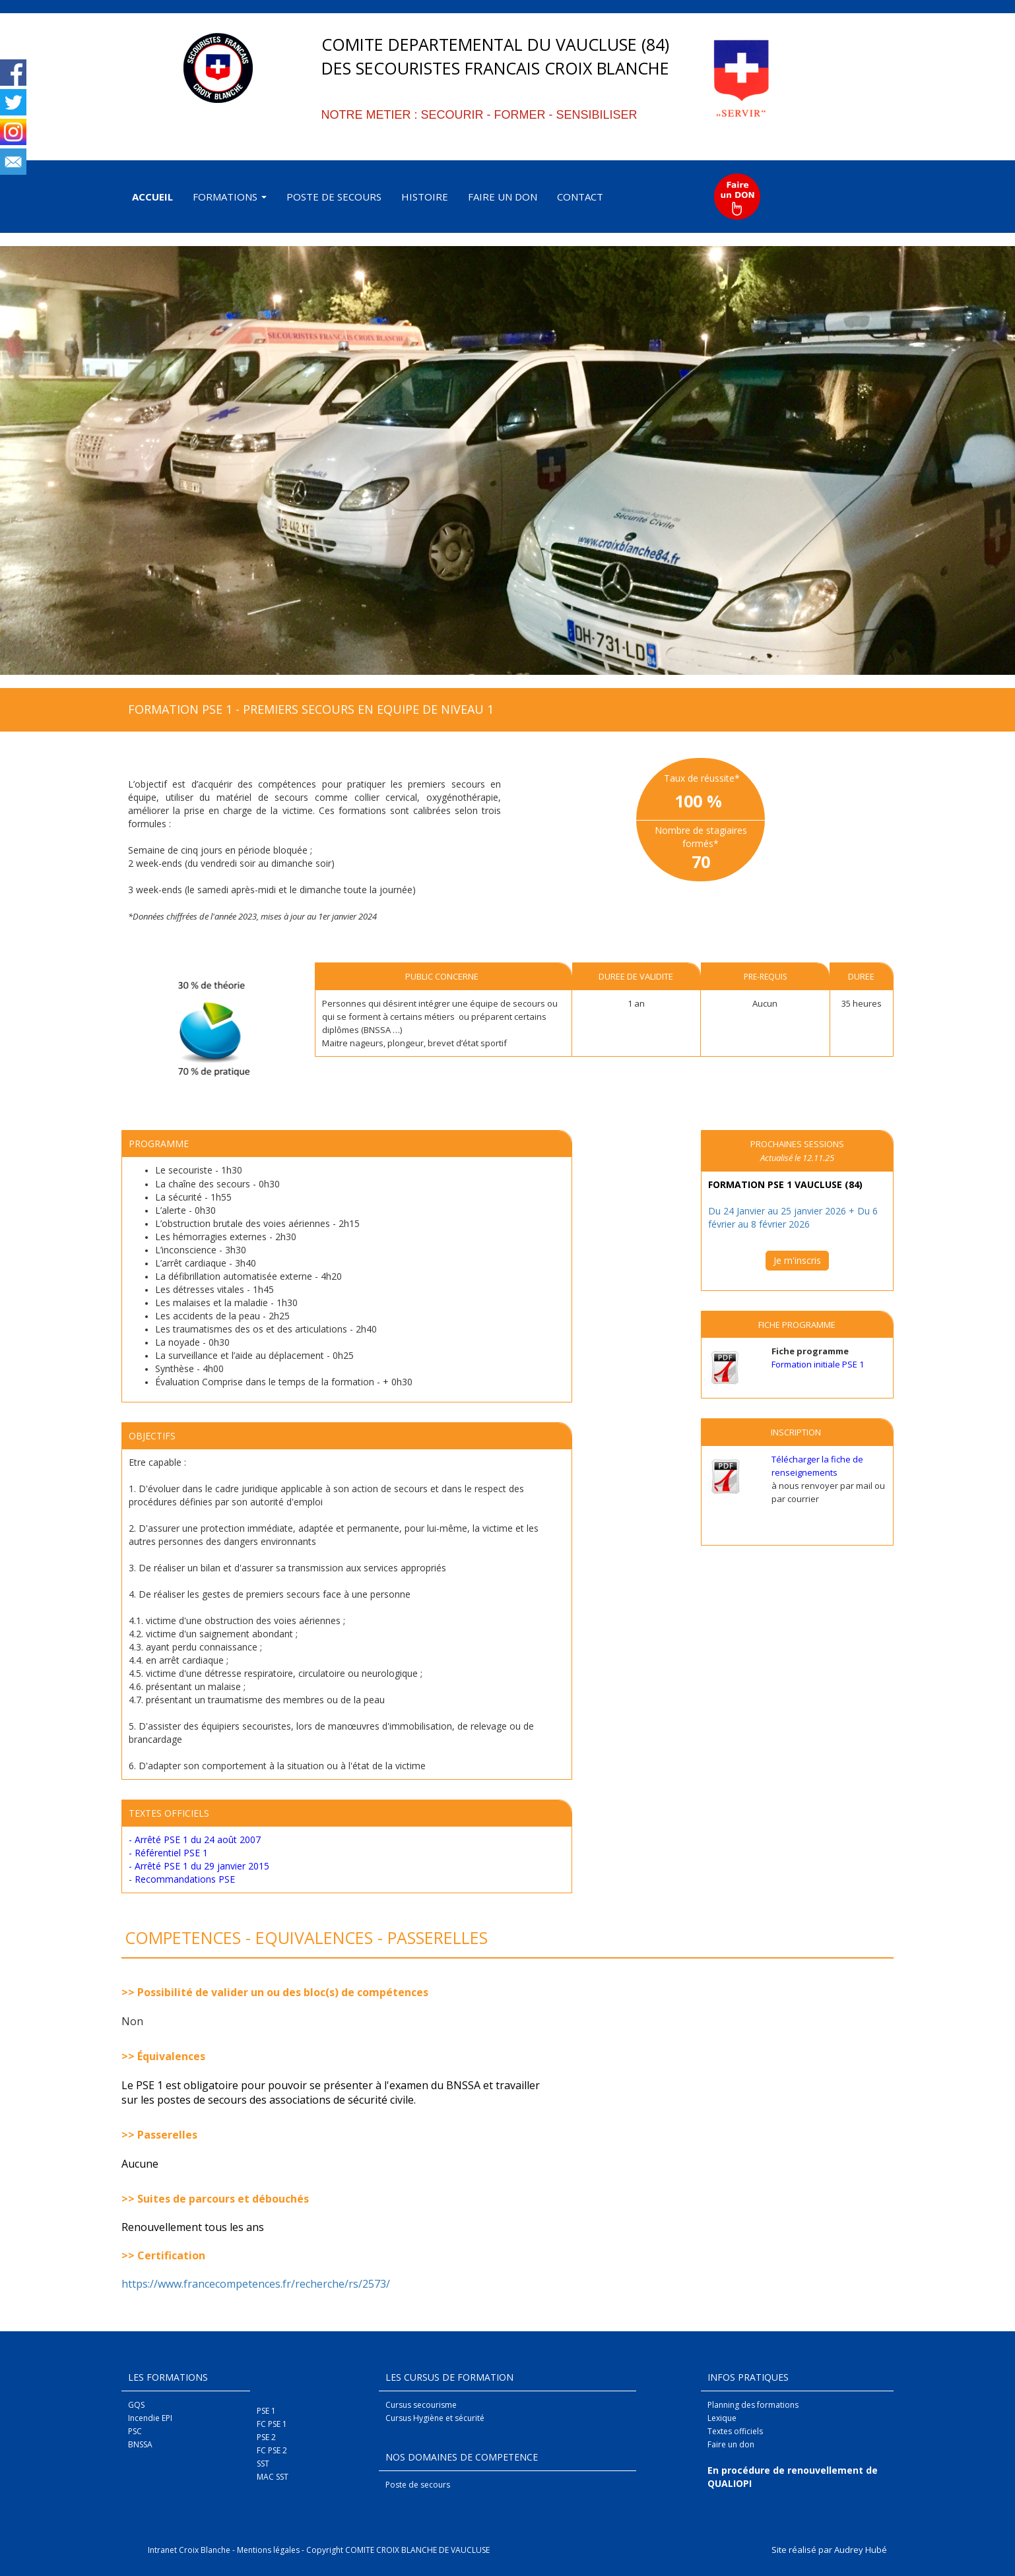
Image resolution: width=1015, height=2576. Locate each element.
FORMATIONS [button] (230, 196)
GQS (136, 2404)
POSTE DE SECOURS (333, 196)
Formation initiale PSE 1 (817, 1364)
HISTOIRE (424, 196)
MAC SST (272, 2476)
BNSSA (140, 2444)
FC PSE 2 (272, 2450)
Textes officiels (735, 2431)
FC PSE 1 (272, 2424)
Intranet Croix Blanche (189, 2550)
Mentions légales (268, 2550)
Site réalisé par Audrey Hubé (829, 2550)
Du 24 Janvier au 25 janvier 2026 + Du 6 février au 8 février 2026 (793, 1217)
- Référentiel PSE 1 (168, 1852)
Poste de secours (417, 2484)
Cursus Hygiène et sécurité (434, 2418)
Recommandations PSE (185, 1879)
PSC (135, 2431)
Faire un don (730, 2444)
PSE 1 (266, 2410)
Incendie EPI (150, 2418)
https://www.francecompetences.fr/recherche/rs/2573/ (257, 2284)
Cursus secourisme (421, 2404)
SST (263, 2463)
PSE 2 (266, 2437)
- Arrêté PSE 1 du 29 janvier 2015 (199, 1866)
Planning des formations (753, 2404)
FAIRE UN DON (502, 196)
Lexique (722, 2418)
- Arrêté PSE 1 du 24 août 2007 (195, 1839)
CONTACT (580, 196)
